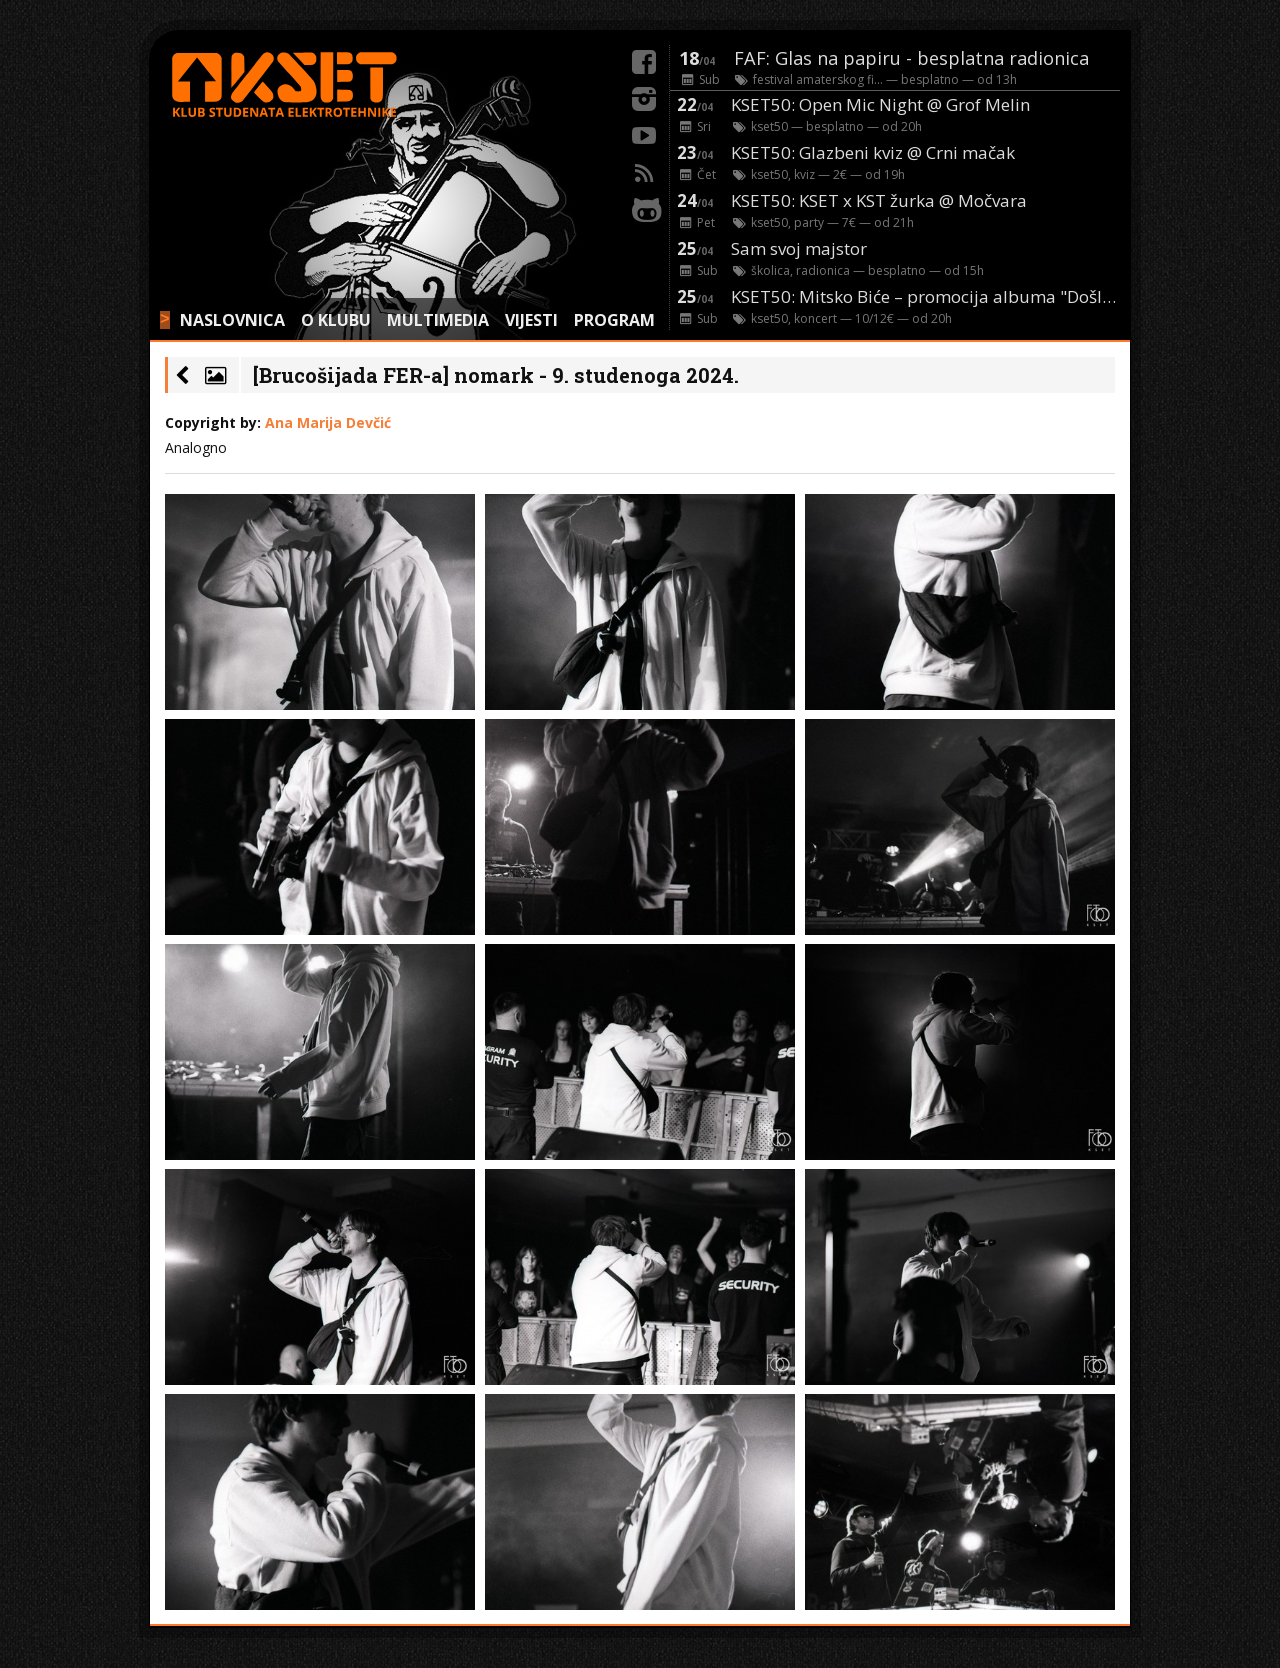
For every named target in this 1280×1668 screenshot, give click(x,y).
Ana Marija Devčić (328, 422)
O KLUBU (336, 320)
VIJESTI (531, 320)
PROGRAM (614, 320)
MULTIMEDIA (438, 320)
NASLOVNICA (232, 320)
